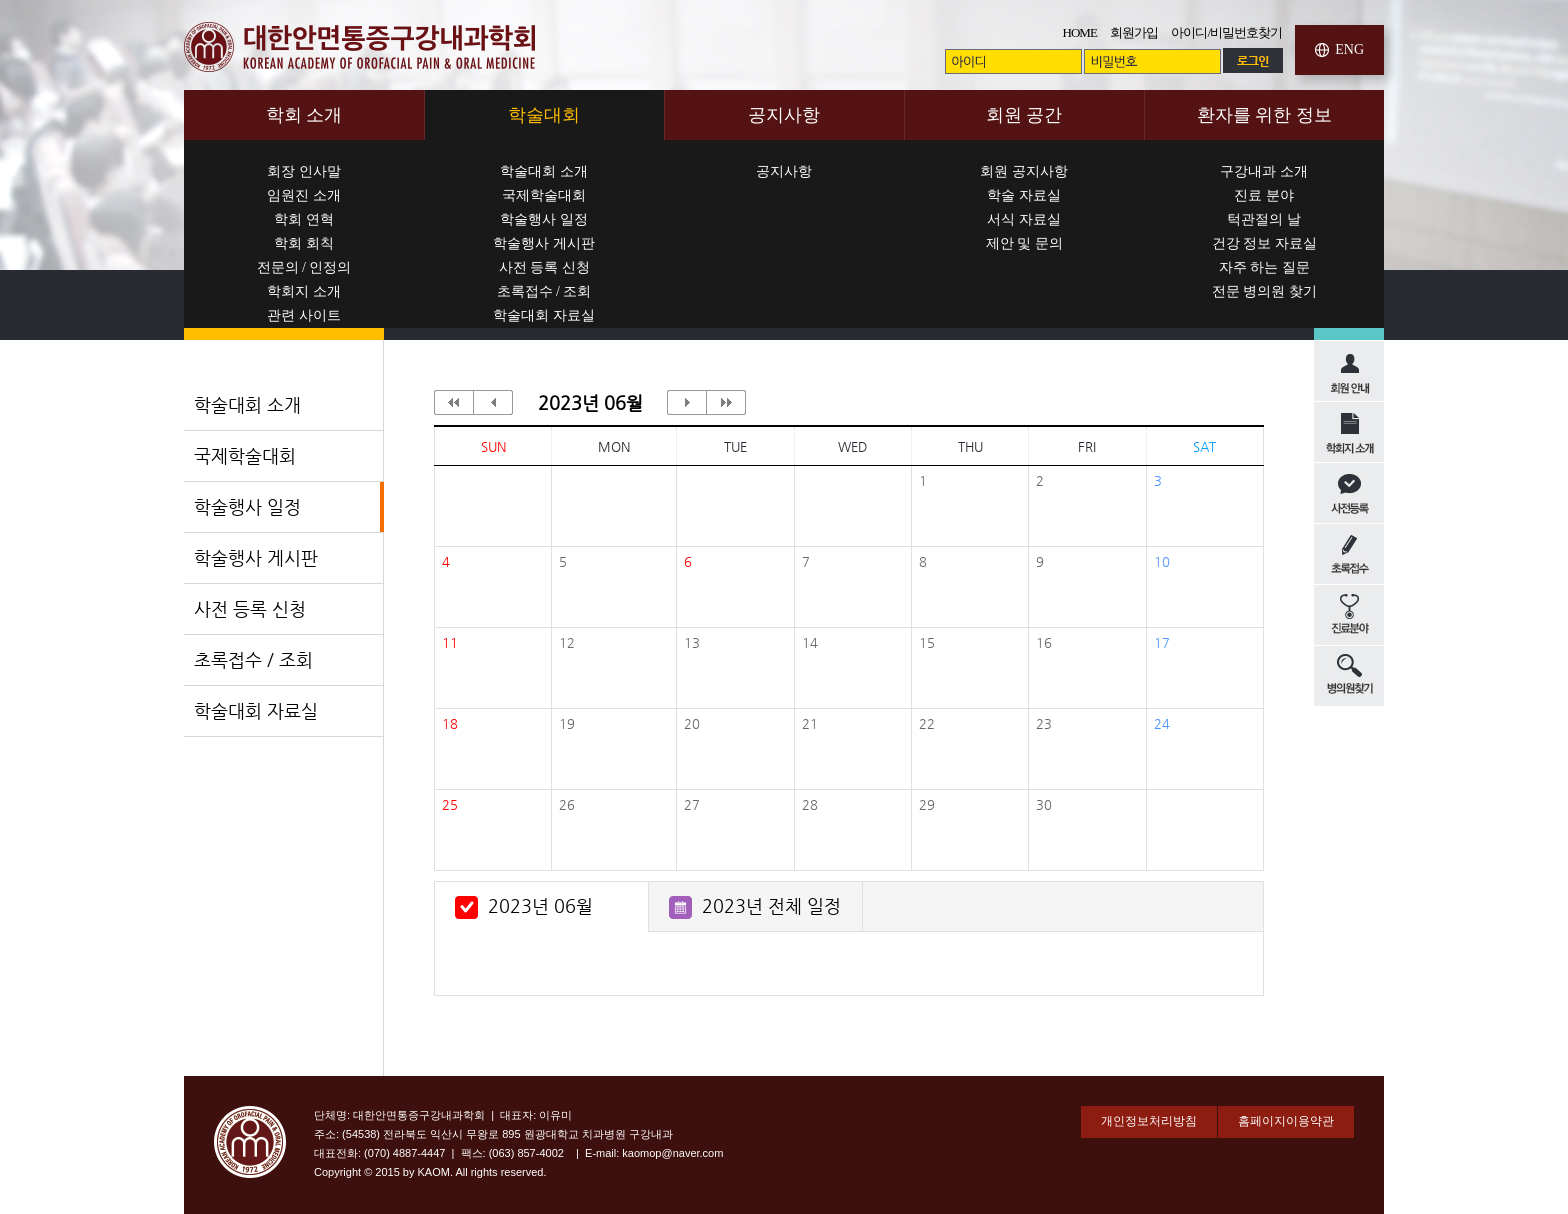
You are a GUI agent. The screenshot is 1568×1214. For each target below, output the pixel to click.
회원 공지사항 (1024, 171)
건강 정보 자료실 (1264, 243)
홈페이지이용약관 (1286, 1121)
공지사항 (784, 171)
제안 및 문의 (1024, 243)
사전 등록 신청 (544, 267)
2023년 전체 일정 (771, 905)
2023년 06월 (540, 905)
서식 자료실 (1024, 219)
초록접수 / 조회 (544, 291)
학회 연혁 (304, 219)
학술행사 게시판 (544, 243)
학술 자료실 (1024, 195)
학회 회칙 (304, 243)
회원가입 (1134, 32)
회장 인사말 (304, 171)
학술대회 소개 (544, 171)
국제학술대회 (544, 195)
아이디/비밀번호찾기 (1226, 32)
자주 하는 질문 (1264, 267)
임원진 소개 (304, 195)
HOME (1080, 32)
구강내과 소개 (1264, 171)
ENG (1349, 49)
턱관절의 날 (1264, 219)
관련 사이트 (304, 315)
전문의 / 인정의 (304, 267)
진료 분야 (1264, 195)
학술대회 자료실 (544, 315)
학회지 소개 (304, 291)
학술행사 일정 (544, 219)
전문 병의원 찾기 (1264, 291)
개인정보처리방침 (1149, 1121)
